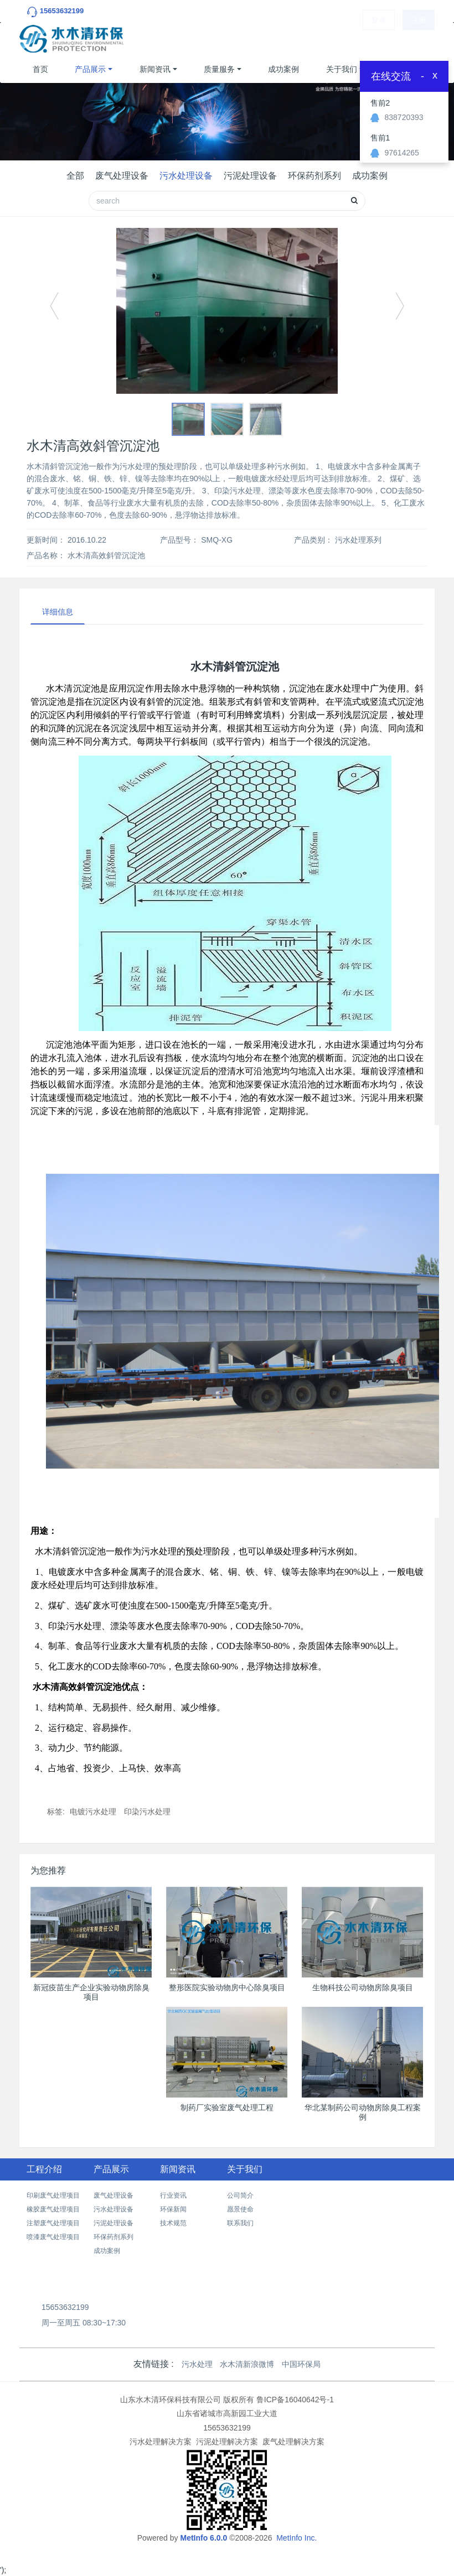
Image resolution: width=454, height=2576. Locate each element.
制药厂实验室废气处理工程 (227, 2107)
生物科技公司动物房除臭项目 (362, 1987)
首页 (40, 69)
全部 (75, 175)
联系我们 (240, 2223)
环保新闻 (173, 2209)
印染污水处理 (147, 1811)
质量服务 (219, 69)
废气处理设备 (121, 175)
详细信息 (57, 611)
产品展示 (90, 69)
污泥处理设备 (250, 175)
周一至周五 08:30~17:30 (84, 2322)
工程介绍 (44, 2169)
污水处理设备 (186, 175)
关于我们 (341, 69)
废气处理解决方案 (293, 2441)
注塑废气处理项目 (53, 2223)
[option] (227, 311)
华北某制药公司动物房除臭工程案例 (363, 2112)
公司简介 (240, 2195)
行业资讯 (173, 2195)
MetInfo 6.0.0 (203, 2537)
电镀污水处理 (93, 1811)
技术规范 (173, 2223)
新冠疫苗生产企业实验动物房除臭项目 (91, 1992)
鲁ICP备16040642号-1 (295, 2399)
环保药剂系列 (314, 175)
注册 (418, 38)
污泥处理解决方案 (227, 2441)
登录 (378, 38)
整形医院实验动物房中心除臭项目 (227, 1987)
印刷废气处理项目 (53, 2195)
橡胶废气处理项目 (53, 2209)
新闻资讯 (155, 69)
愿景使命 (240, 2209)
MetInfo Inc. (296, 2537)
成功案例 (283, 69)
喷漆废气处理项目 (53, 2237)
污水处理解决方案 (161, 2441)
